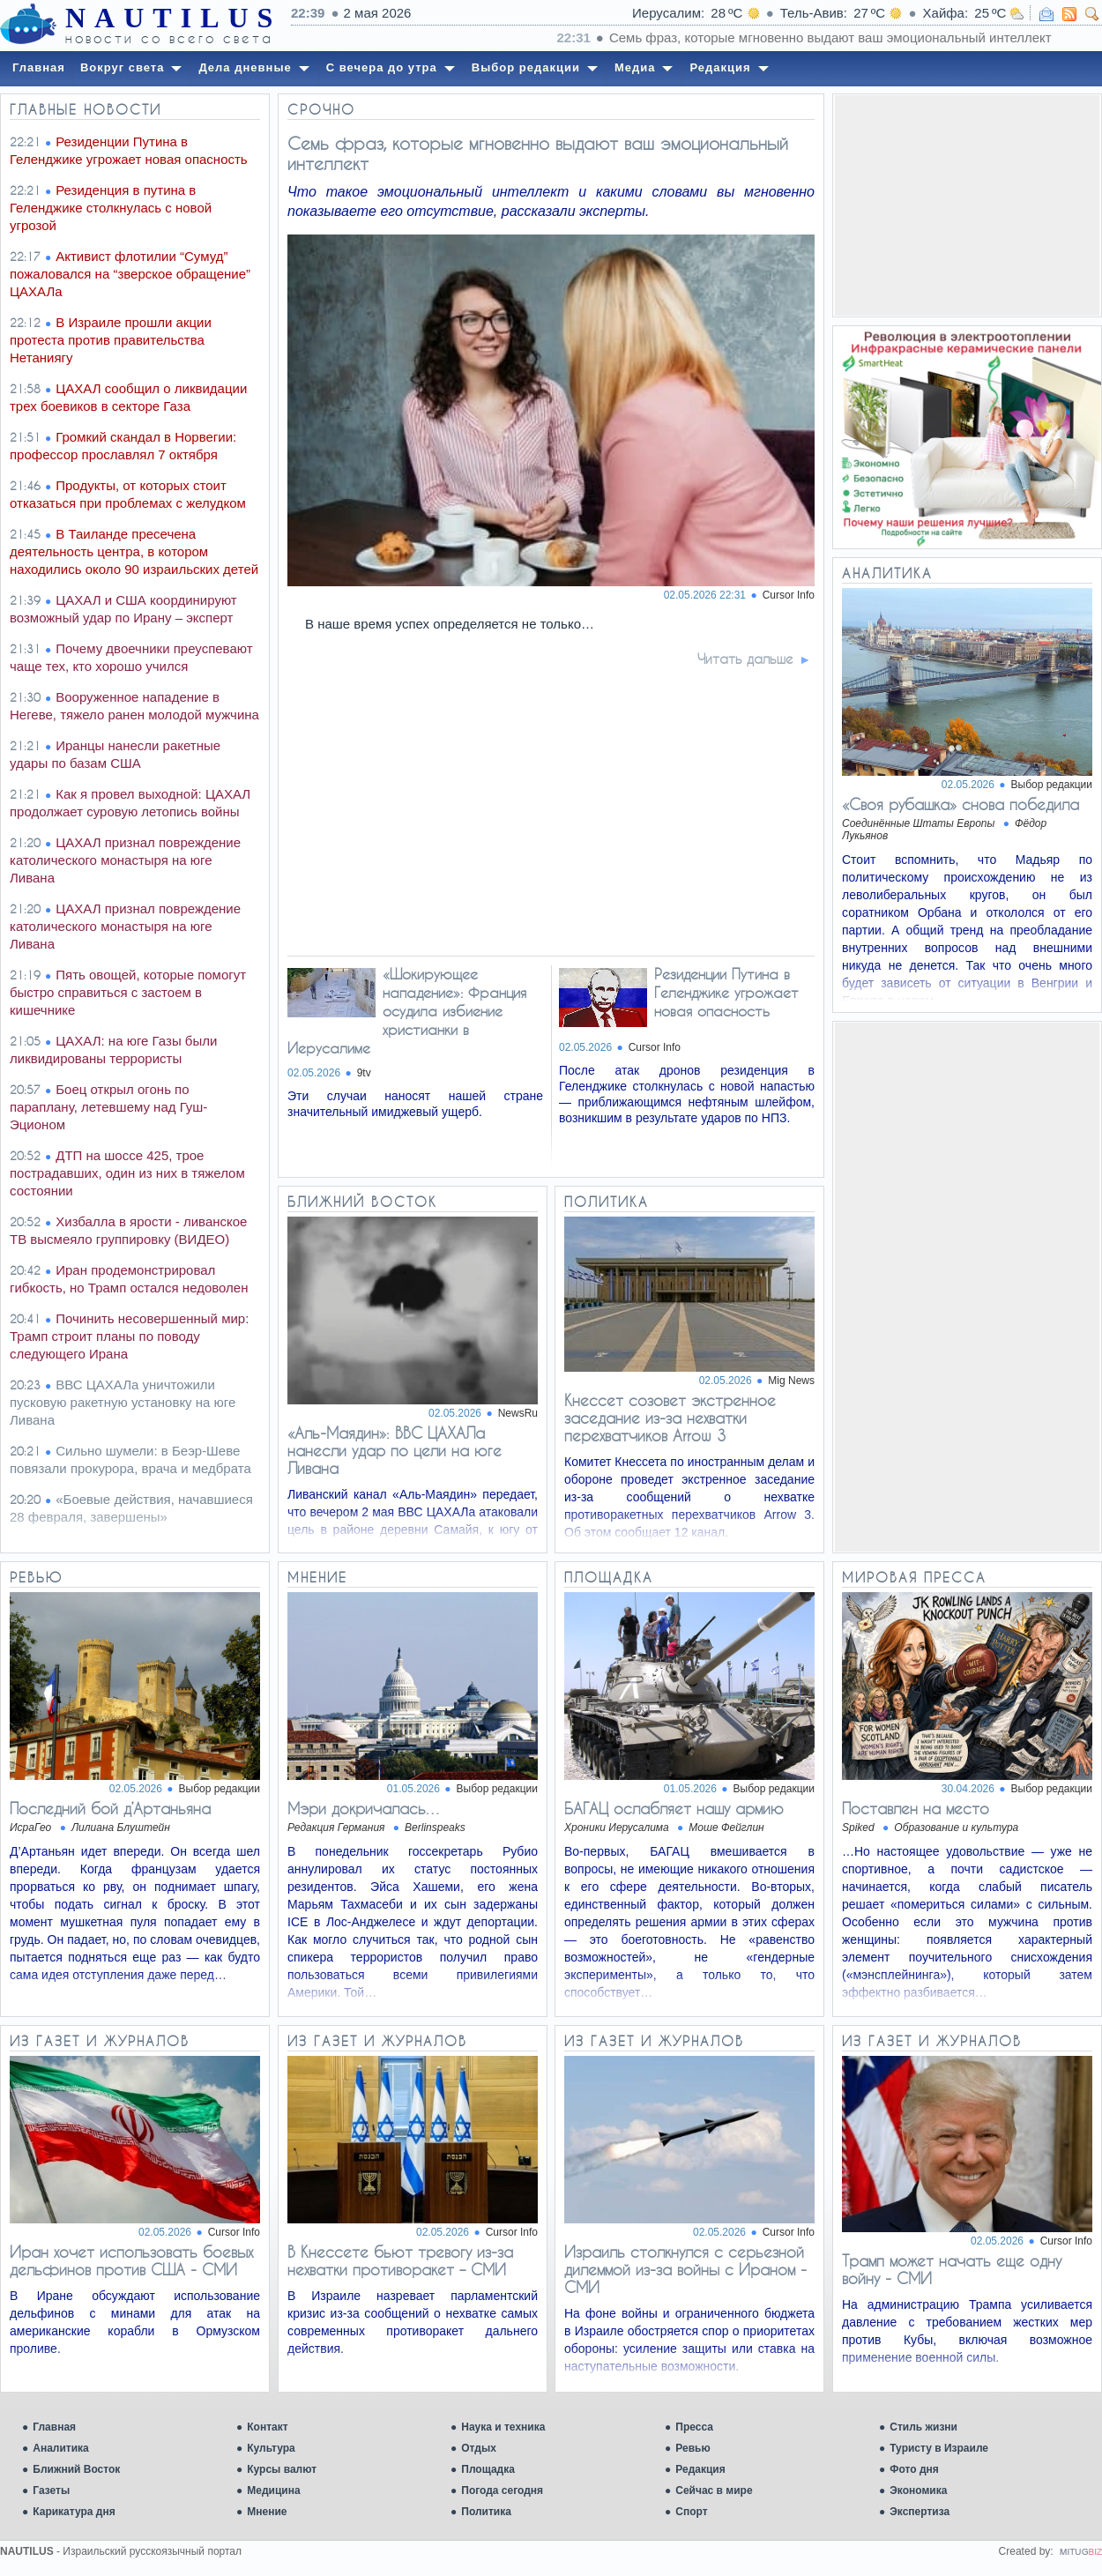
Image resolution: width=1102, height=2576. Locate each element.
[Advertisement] (967, 205)
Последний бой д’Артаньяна (110, 1808)
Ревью (692, 2448)
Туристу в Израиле (939, 2448)
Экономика (918, 2490)
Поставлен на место (915, 1808)
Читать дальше (745, 658)
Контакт (267, 2427)
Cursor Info (789, 595)
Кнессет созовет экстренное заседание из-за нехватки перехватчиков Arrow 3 (670, 1417)
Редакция (700, 2469)
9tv (364, 1073)
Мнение (267, 2511)
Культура (270, 2448)
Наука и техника (503, 2427)
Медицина (273, 2490)
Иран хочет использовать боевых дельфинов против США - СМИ (131, 2260)
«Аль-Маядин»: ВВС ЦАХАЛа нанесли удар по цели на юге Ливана (394, 1450)
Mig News (791, 1380)
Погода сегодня (502, 2490)
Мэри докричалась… (364, 1808)
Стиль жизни (923, 2427)
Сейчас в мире (713, 2490)
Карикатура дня (74, 2511)
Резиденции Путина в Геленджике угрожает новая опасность (726, 992)
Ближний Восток (76, 2469)
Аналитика (61, 2448)
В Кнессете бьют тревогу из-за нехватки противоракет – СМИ (400, 2260)
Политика (486, 2511)
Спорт (691, 2511)
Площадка (488, 2469)
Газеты (51, 2490)
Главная (54, 2427)
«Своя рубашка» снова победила (960, 804)
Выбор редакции (1051, 784)
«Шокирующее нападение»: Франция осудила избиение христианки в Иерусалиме (406, 1010)
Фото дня (914, 2469)
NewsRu (518, 1413)
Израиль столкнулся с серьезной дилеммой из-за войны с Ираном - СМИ (685, 2269)
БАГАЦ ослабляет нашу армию (674, 1808)
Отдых (478, 2448)
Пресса (694, 2427)
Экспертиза (919, 2511)
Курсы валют (281, 2469)
